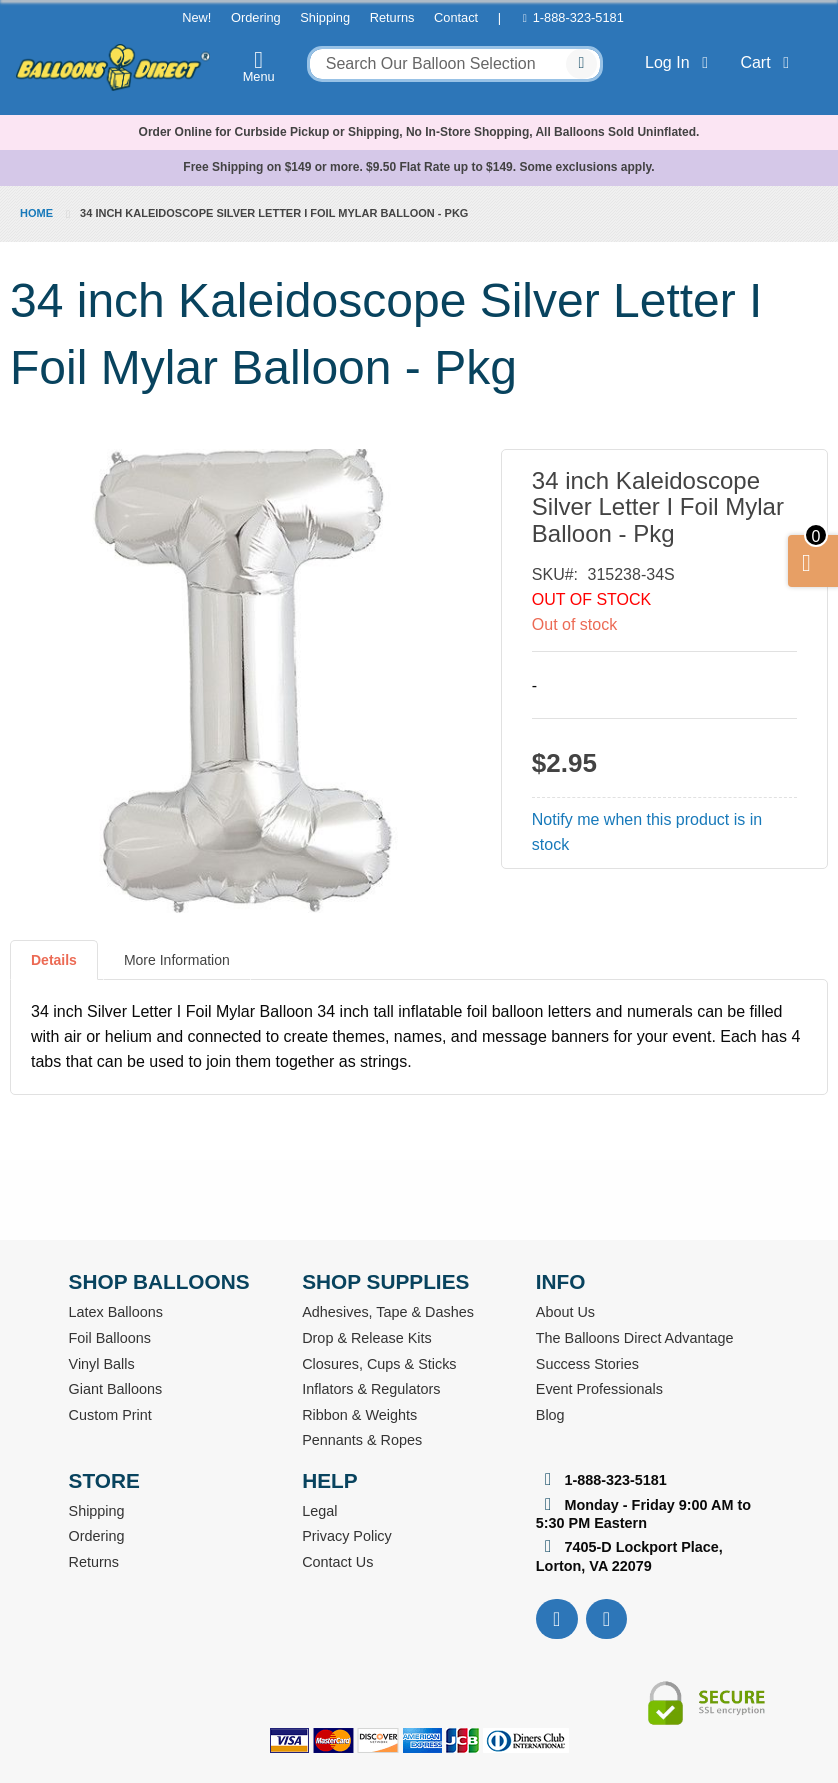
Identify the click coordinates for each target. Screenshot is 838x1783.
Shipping (325, 17)
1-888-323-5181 (578, 17)
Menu (259, 66)
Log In (680, 62)
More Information (177, 960)
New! (196, 17)
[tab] (54, 968)
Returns (392, 17)
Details (54, 960)
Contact (456, 17)
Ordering (256, 17)
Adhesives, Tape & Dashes (388, 1312)
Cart (768, 62)
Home (36, 213)
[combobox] (455, 64)
